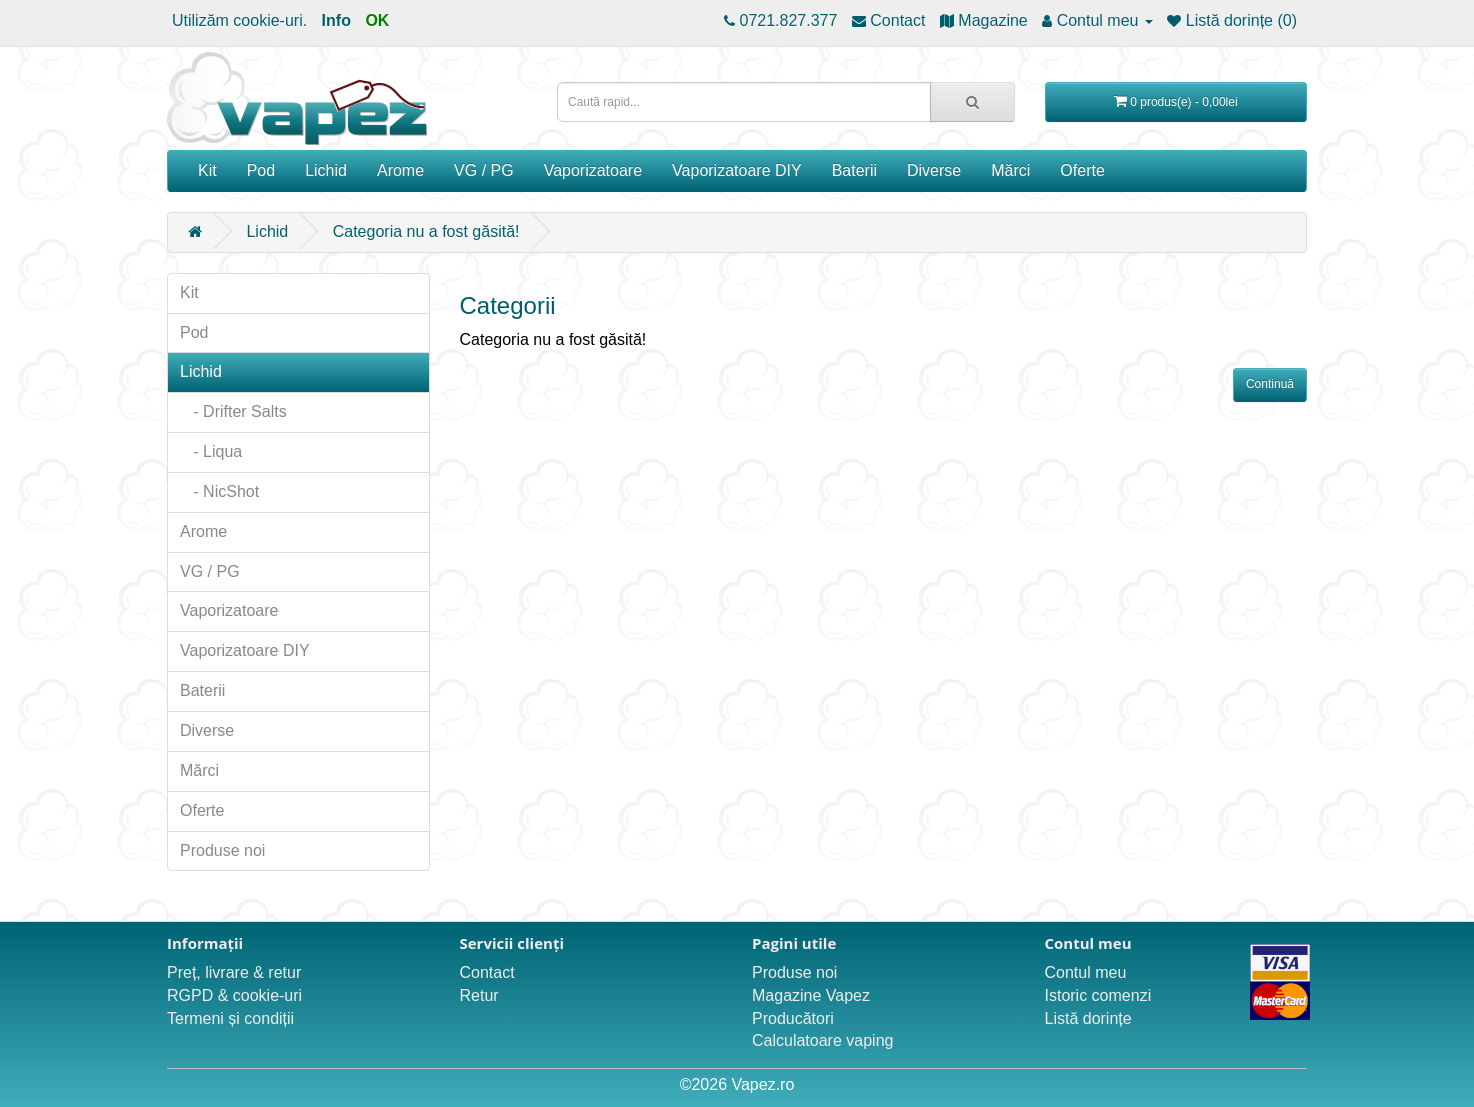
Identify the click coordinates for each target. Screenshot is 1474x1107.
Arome (400, 170)
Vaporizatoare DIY (737, 170)
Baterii (854, 170)
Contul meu (1086, 972)
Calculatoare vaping (822, 1040)
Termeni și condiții (230, 1018)
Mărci (1010, 170)
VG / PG (484, 170)
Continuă (1270, 384)
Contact (487, 972)
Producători (793, 1018)
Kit (207, 170)
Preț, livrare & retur (234, 972)
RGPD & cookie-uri (234, 995)
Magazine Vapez (811, 995)
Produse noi (222, 850)
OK (377, 20)
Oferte (1082, 170)
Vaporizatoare (593, 170)
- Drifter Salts (233, 411)
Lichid (326, 170)
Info (336, 20)
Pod (261, 170)
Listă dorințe (1088, 1018)
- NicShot (219, 491)
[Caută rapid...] (972, 102)
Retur (479, 995)
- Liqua (211, 451)
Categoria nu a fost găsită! (426, 231)
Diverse (934, 170)
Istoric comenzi (1098, 995)
